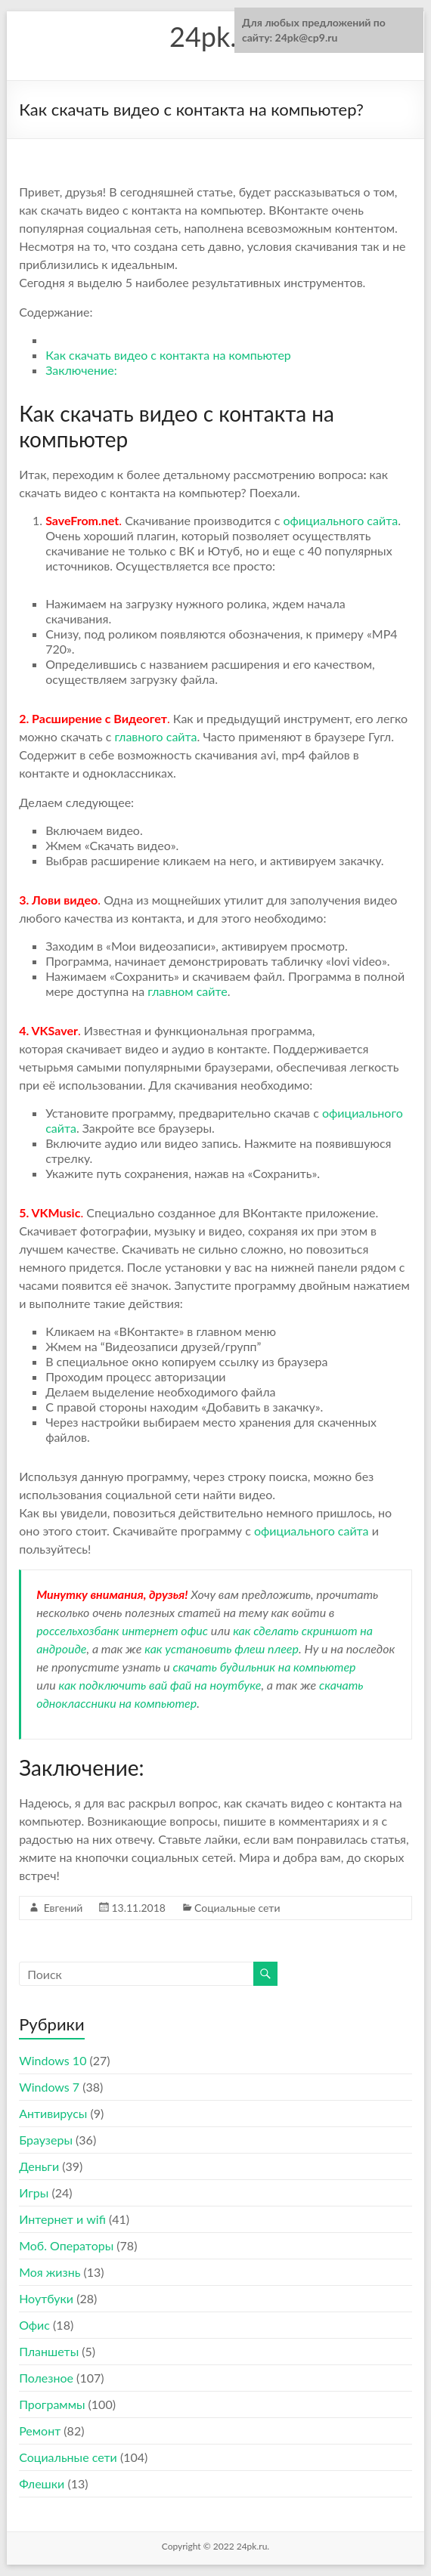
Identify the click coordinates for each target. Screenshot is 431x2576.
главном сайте (187, 991)
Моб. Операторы (66, 2245)
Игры (33, 2192)
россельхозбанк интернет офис (122, 1630)
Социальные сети (237, 1907)
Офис (34, 2325)
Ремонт (39, 2430)
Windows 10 (52, 2060)
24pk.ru (215, 36)
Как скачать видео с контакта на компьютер (168, 355)
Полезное (46, 2377)
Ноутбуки (46, 2298)
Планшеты (49, 2351)
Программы (52, 2404)
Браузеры (46, 2139)
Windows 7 (49, 2087)
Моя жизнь (49, 2272)
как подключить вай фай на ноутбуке (160, 1685)
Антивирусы (53, 2113)
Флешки (41, 2483)
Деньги (39, 2166)
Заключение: (81, 370)
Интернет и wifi (62, 2219)
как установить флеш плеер (221, 1648)
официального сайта (340, 520)
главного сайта (155, 736)
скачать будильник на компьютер (263, 1666)
